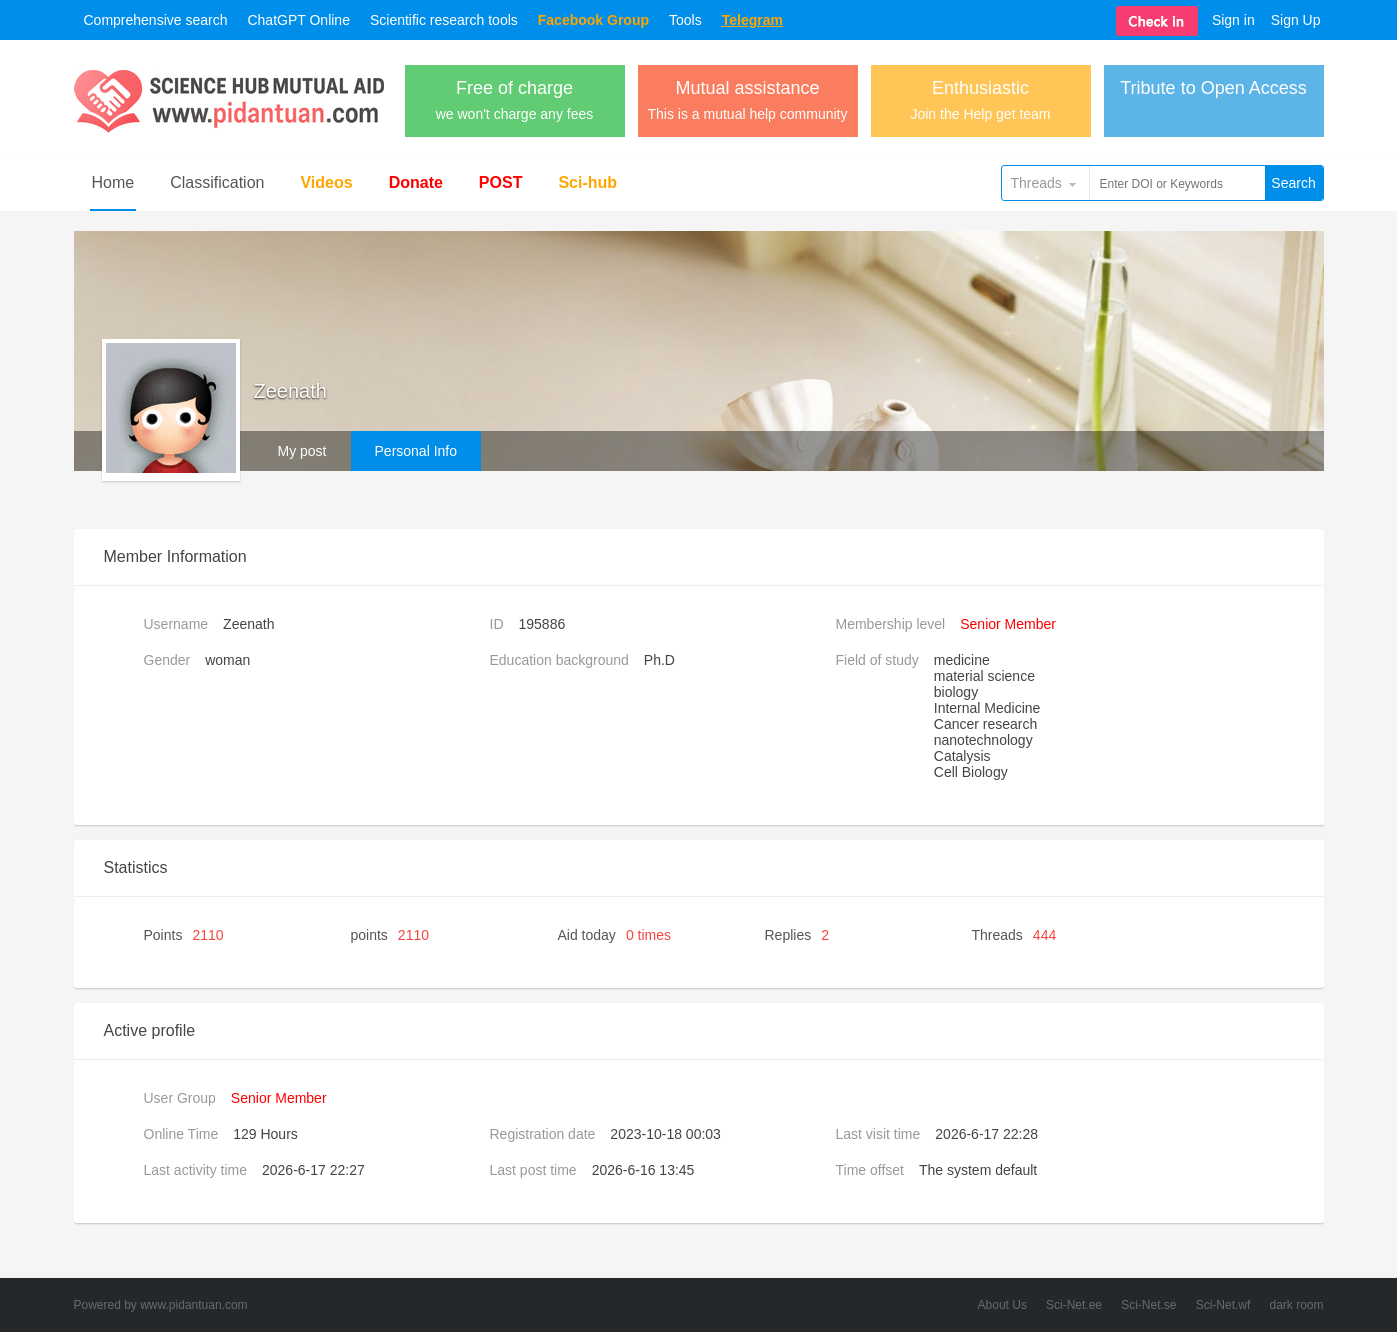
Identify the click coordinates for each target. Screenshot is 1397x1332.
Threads (1036, 183)
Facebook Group (593, 20)
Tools (685, 20)
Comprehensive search (156, 20)
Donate (416, 182)
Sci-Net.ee (1074, 1305)
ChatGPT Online (298, 20)
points (390, 935)
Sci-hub (587, 182)
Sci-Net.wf (1223, 1305)
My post (302, 451)
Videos (326, 182)
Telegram (752, 20)
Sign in (1233, 20)
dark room (1296, 1305)
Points (184, 935)
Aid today (615, 935)
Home (113, 182)
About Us (1002, 1305)
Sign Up (1296, 20)
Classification (217, 182)
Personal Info (416, 451)
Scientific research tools (444, 20)
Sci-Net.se (1148, 1305)
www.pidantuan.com (193, 1305)
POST (501, 182)
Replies (797, 935)
